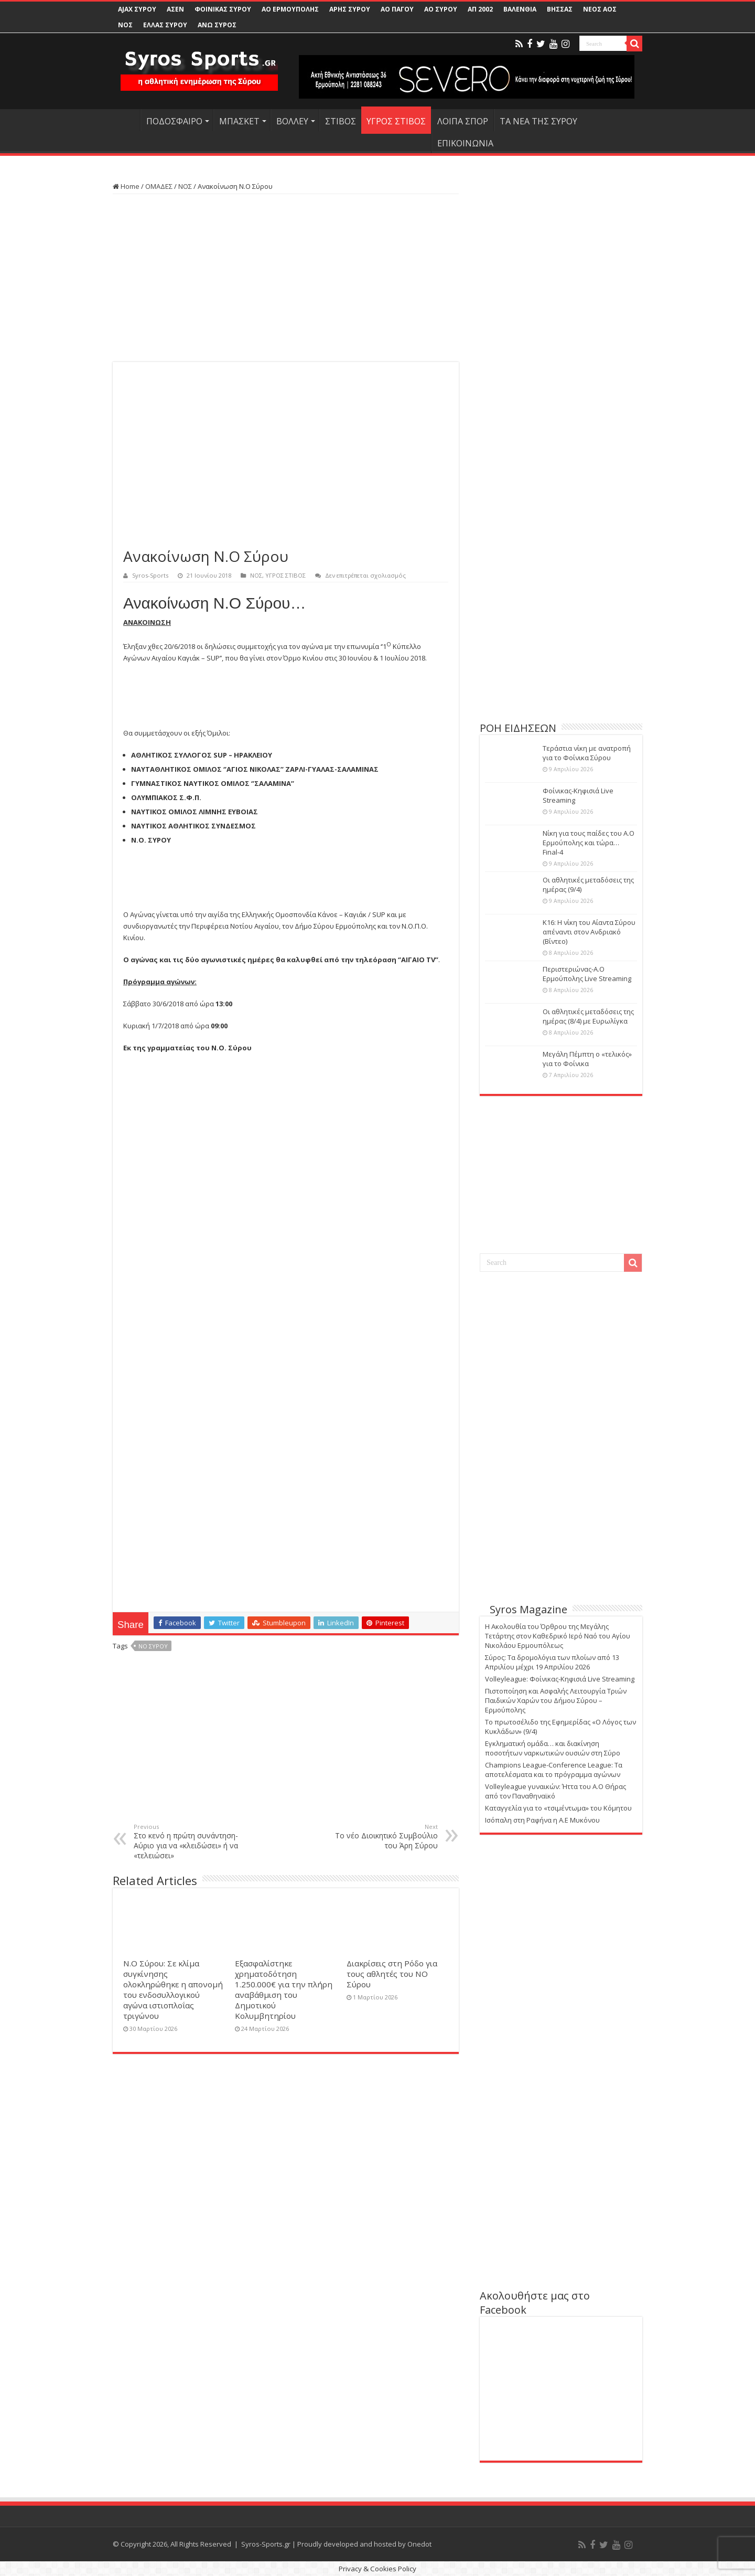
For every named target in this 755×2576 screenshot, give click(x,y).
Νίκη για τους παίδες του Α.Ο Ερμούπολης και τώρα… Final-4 (588, 842)
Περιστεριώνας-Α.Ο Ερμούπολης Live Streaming (587, 973)
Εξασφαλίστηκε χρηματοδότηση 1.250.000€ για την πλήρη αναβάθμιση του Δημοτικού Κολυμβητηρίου (283, 1989)
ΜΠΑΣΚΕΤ (239, 121)
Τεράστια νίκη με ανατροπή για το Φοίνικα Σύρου (587, 752)
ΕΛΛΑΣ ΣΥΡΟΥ (165, 24)
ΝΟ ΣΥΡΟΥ (153, 1646)
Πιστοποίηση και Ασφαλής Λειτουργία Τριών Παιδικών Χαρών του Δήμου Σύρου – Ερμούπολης (556, 1700)
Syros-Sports (150, 575)
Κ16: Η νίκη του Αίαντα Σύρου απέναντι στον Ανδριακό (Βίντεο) (589, 932)
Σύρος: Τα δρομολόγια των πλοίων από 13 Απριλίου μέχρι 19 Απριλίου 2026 (552, 1662)
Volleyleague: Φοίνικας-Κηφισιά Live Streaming (559, 1679)
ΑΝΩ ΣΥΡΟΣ (217, 24)
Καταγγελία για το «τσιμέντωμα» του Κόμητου (558, 1808)
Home (126, 186)
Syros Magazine (528, 1609)
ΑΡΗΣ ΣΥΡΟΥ (349, 9)
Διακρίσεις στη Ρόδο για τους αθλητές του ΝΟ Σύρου (392, 1973)
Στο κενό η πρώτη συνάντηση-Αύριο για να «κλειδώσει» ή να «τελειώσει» (187, 1841)
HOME (126, 120)
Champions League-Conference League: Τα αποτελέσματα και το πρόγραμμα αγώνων (553, 1769)
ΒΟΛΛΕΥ (292, 121)
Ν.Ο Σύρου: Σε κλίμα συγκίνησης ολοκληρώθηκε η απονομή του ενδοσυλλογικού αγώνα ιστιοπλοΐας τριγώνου (173, 1989)
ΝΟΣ (125, 24)
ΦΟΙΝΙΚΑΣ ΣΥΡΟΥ (223, 9)
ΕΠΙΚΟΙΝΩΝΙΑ (465, 143)
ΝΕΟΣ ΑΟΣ (600, 9)
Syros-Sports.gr (265, 2544)
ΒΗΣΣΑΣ (560, 9)
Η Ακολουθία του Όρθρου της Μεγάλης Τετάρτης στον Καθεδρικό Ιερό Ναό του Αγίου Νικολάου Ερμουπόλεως (557, 1636)
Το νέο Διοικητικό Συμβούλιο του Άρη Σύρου (384, 1836)
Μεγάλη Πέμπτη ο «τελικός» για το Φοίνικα (587, 1058)
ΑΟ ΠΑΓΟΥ (397, 9)
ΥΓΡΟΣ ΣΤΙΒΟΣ (396, 121)
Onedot (419, 2544)
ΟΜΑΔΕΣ (158, 186)
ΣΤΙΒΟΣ (340, 121)
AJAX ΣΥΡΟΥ (137, 9)
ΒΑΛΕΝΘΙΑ (519, 9)
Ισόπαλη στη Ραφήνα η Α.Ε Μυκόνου (542, 1820)
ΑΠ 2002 (480, 9)
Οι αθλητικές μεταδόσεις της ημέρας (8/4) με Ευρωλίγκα (588, 1016)
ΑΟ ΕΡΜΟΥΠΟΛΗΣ (290, 9)
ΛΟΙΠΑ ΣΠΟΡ (462, 121)
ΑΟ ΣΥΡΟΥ (440, 9)
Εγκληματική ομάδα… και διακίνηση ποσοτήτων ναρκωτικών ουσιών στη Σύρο (552, 1748)
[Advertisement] (286, 278)
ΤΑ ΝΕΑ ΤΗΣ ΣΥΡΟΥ (538, 121)
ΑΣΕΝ (175, 9)
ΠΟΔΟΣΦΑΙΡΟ (174, 121)
